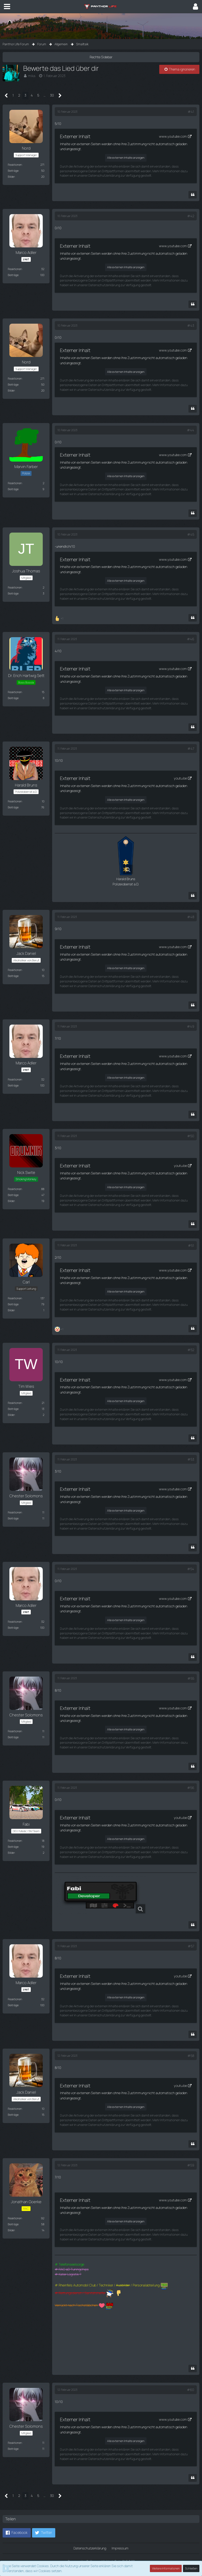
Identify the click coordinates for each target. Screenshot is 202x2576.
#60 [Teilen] (190, 2388)
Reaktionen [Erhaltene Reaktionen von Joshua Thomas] (15, 587)
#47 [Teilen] (190, 748)
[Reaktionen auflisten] (60, 617)
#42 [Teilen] (190, 216)
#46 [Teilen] (190, 638)
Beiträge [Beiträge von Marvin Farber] (13, 489)
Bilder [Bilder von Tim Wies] (11, 1414)
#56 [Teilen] (190, 1787)
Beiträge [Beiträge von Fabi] (13, 1846)
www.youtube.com (173, 136)
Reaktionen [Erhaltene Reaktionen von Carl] (15, 1298)
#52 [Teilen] (190, 1349)
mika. (32, 75)
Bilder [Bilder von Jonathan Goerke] (11, 2229)
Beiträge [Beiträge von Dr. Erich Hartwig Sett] (13, 698)
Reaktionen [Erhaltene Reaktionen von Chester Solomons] (15, 1511)
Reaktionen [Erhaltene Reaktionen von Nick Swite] (15, 1188)
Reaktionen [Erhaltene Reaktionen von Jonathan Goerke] (15, 2217)
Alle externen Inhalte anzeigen (125, 157)
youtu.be (180, 778)
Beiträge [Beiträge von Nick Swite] (13, 1194)
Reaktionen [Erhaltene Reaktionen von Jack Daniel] (15, 969)
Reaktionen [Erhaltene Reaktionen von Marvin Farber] (15, 483)
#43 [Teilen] (190, 325)
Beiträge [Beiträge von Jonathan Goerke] (13, 2223)
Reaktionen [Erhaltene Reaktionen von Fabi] (15, 1840)
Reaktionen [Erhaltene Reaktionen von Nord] (15, 165)
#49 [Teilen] (190, 1026)
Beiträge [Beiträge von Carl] (13, 1304)
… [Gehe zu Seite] (45, 95)
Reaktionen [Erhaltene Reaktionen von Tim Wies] (15, 1402)
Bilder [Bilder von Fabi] (11, 1852)
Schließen (191, 2568)
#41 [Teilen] (191, 111)
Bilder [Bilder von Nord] (11, 176)
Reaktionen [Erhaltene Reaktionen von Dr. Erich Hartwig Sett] (15, 692)
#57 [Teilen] (191, 1945)
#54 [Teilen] (190, 1568)
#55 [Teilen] (190, 1677)
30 (52, 95)
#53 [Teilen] (190, 1458)
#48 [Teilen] (190, 916)
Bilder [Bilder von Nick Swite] (11, 1200)
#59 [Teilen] (190, 2164)
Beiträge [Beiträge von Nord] (13, 170)
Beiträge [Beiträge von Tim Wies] (13, 1408)
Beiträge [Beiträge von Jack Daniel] (13, 975)
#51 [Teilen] (191, 1245)
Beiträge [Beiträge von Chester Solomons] (13, 1517)
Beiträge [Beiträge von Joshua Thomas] (13, 593)
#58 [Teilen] (190, 2055)
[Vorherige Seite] (6, 95)
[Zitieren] (192, 195)
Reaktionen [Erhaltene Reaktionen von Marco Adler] (15, 269)
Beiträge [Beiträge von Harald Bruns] (13, 807)
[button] (7, 6)
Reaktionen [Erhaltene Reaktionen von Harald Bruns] (15, 801)
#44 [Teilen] (190, 429)
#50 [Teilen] (190, 1135)
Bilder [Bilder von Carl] (11, 1310)
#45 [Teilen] (190, 534)
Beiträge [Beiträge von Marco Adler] (13, 275)
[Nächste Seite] (60, 95)
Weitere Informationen (166, 2568)
